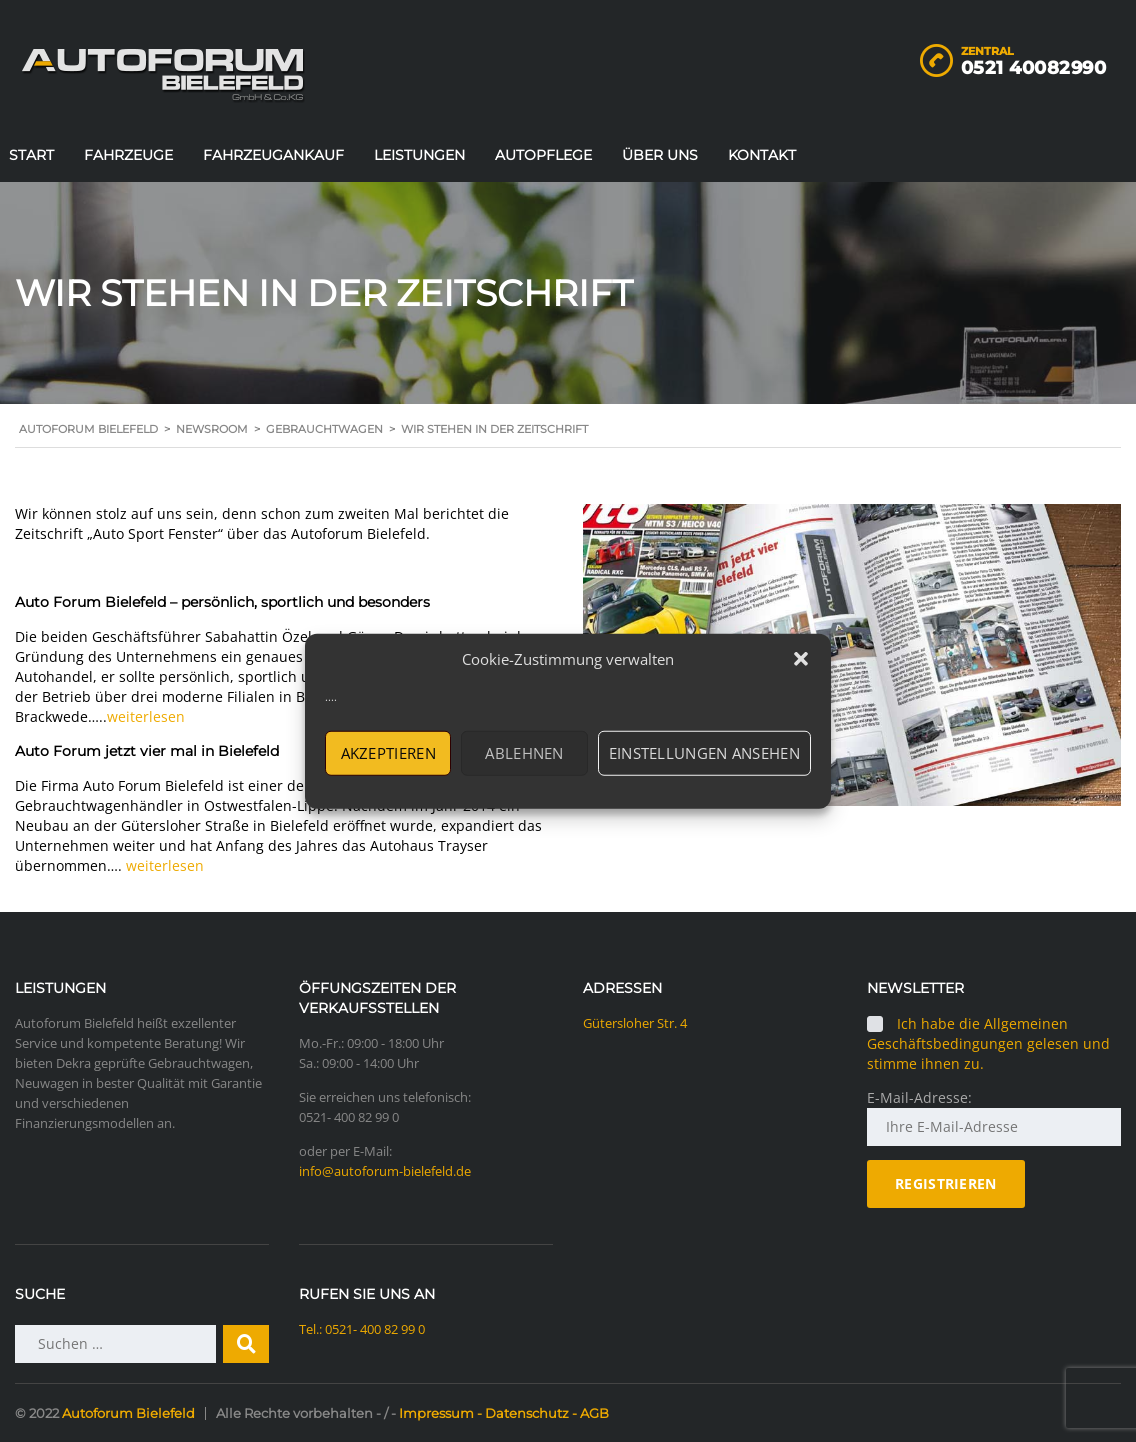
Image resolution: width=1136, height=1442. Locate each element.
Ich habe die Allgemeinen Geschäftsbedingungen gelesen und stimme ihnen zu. (988, 1043)
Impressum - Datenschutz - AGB (504, 1413)
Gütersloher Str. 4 (635, 1023)
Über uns (660, 155)
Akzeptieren (388, 753)
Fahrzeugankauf (273, 155)
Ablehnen (524, 753)
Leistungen (419, 155)
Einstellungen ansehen (704, 753)
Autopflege (543, 155)
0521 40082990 (1034, 68)
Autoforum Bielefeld (128, 1413)
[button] (801, 659)
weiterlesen (146, 716)
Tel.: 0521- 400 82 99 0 (362, 1329)
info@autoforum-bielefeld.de (385, 1171)
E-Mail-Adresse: (919, 1097)
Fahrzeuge (128, 155)
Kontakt (762, 155)
